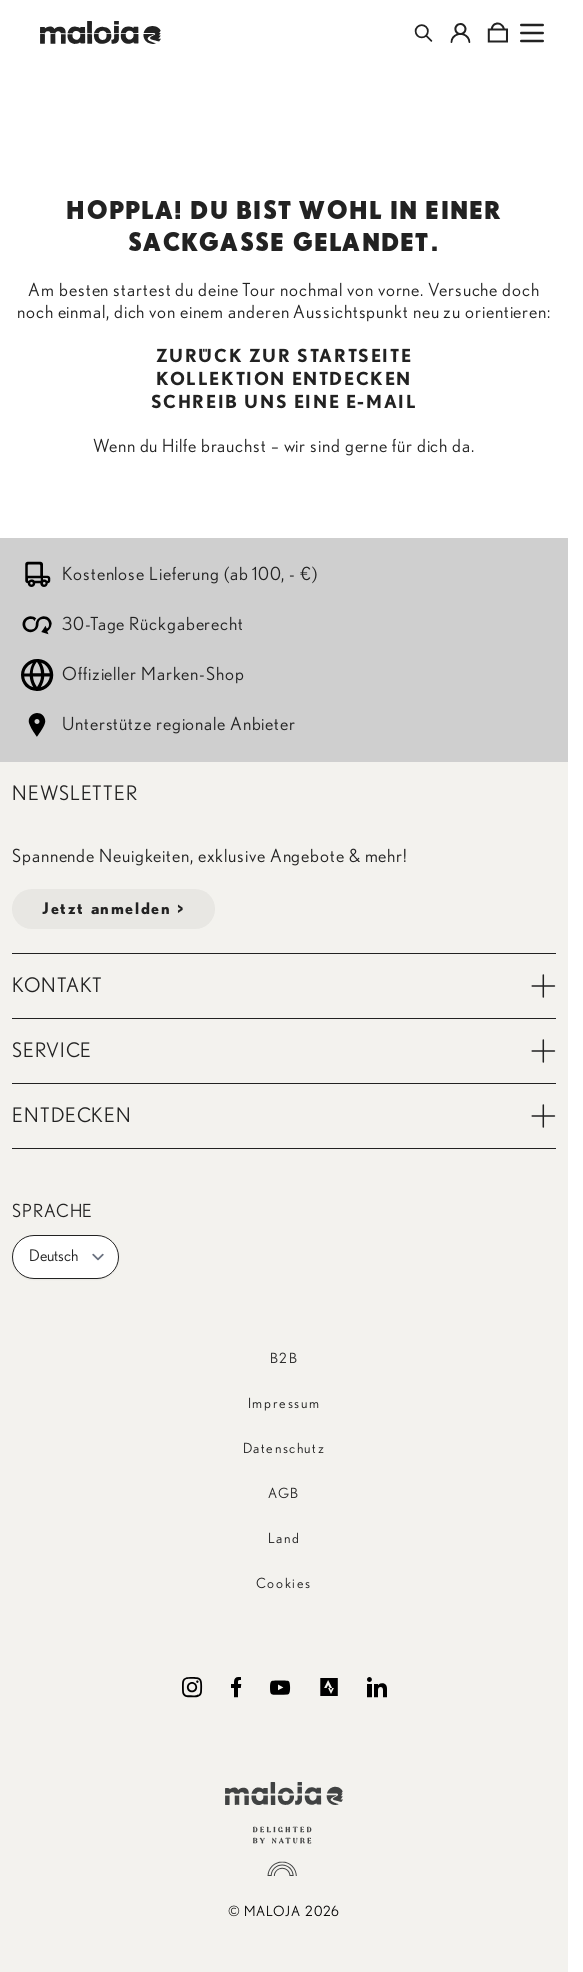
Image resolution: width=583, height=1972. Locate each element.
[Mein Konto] (460, 33)
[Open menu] (532, 33)
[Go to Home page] (100, 32)
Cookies (284, 1584)
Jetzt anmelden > (113, 909)
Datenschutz (284, 1449)
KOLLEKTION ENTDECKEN (284, 380)
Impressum (284, 1404)
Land (284, 1539)
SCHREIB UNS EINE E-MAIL (284, 403)
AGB (284, 1494)
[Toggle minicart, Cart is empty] (497, 33)
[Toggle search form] (423, 33)
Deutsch (67, 1257)
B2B (284, 1359)
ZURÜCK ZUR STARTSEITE (284, 357)
